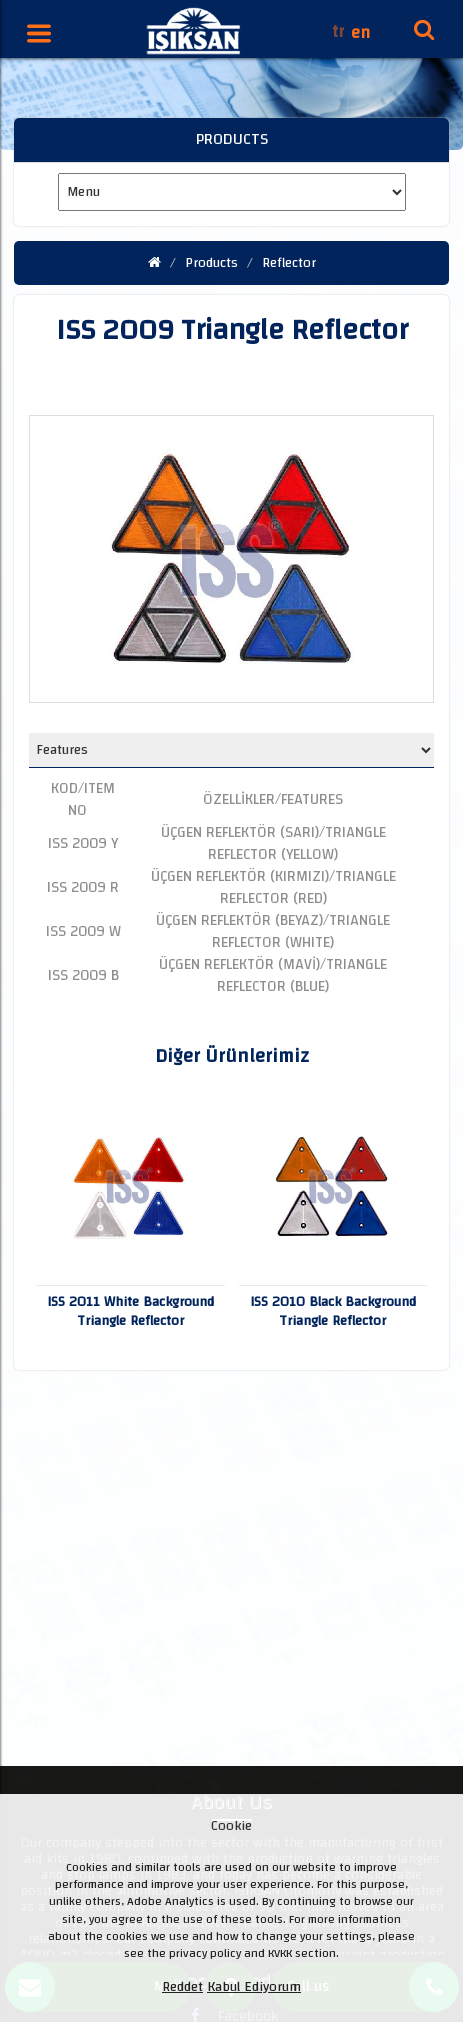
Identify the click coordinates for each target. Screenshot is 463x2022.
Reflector (289, 263)
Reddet (182, 1987)
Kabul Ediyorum (254, 1987)
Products (211, 263)
